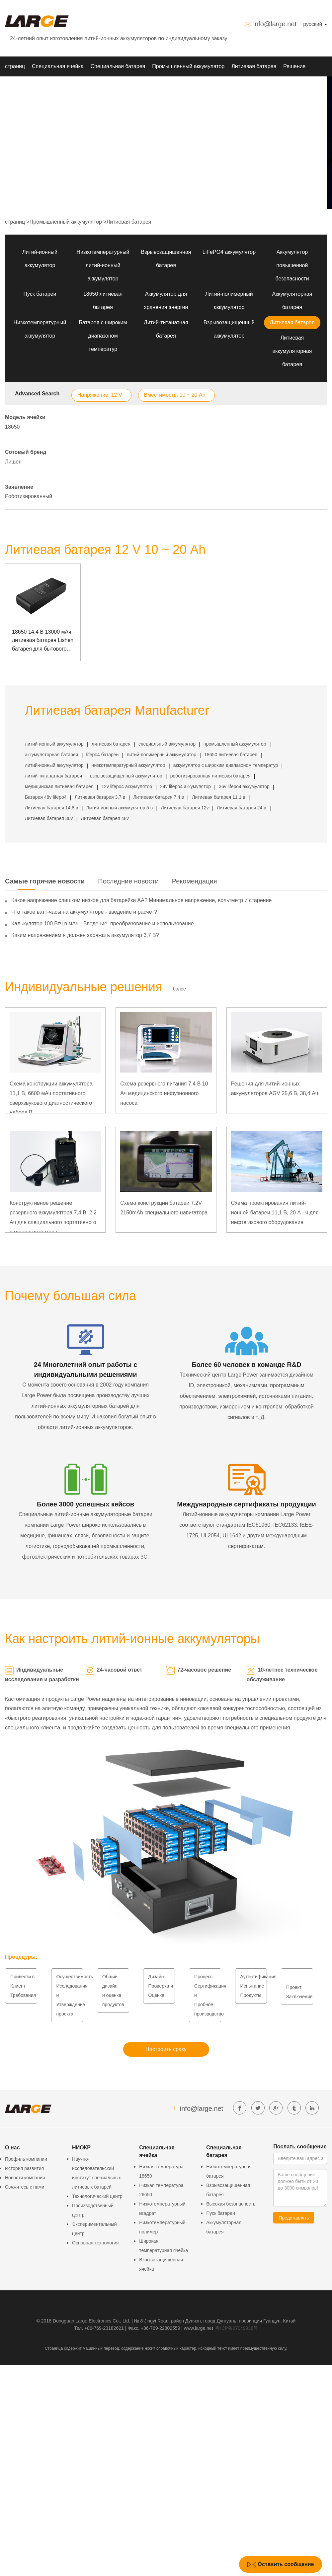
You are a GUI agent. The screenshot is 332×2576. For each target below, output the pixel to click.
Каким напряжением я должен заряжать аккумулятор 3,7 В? (85, 935)
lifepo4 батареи (102, 754)
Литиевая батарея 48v (105, 818)
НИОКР (14, 86)
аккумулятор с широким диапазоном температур (225, 765)
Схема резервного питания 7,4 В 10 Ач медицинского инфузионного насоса (164, 1093)
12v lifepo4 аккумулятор (126, 786)
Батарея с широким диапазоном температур (103, 336)
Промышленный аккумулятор (188, 66)
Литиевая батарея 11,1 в (218, 797)
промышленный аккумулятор (235, 744)
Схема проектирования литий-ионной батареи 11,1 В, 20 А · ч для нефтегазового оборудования (275, 1212)
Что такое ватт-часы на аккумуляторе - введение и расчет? (84, 912)
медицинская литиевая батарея (59, 786)
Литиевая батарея (253, 66)
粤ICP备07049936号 (236, 2328)
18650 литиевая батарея (230, 754)
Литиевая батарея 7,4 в (158, 797)
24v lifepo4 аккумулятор (185, 786)
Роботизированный (28, 496)
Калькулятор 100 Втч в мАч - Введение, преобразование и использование (102, 923)
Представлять (294, 2217)
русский (315, 24)
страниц (15, 66)
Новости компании (25, 2177)
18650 (12, 427)
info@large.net (274, 24)
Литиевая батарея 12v (184, 807)
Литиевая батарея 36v (49, 818)
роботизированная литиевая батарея (210, 775)
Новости (41, 86)
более (179, 988)
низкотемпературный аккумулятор (128, 765)
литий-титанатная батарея (53, 775)
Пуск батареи (40, 294)
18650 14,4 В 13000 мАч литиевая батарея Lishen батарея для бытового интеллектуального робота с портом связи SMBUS (42, 641)
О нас (65, 86)
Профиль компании (26, 2159)
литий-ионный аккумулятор (54, 744)
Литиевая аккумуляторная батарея (292, 351)
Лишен (13, 461)
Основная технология (95, 2242)
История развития (24, 2168)
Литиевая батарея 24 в (241, 807)
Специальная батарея (118, 66)
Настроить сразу (165, 2049)
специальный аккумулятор (167, 744)
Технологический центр (97, 2196)
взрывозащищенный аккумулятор (126, 775)
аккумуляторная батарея (51, 754)
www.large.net (198, 2328)
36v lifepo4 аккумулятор (244, 786)
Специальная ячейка (58, 66)
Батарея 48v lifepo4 (45, 797)
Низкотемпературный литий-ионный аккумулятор (102, 265)
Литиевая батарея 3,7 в (100, 797)
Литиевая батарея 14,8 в (51, 807)
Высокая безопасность (230, 2204)
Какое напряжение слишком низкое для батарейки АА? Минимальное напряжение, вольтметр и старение (141, 900)
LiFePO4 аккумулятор (229, 252)
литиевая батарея (111, 744)
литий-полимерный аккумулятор (162, 754)
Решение (294, 66)
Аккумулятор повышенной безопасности (292, 265)
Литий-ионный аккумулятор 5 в (119, 807)
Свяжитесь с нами (24, 2187)
